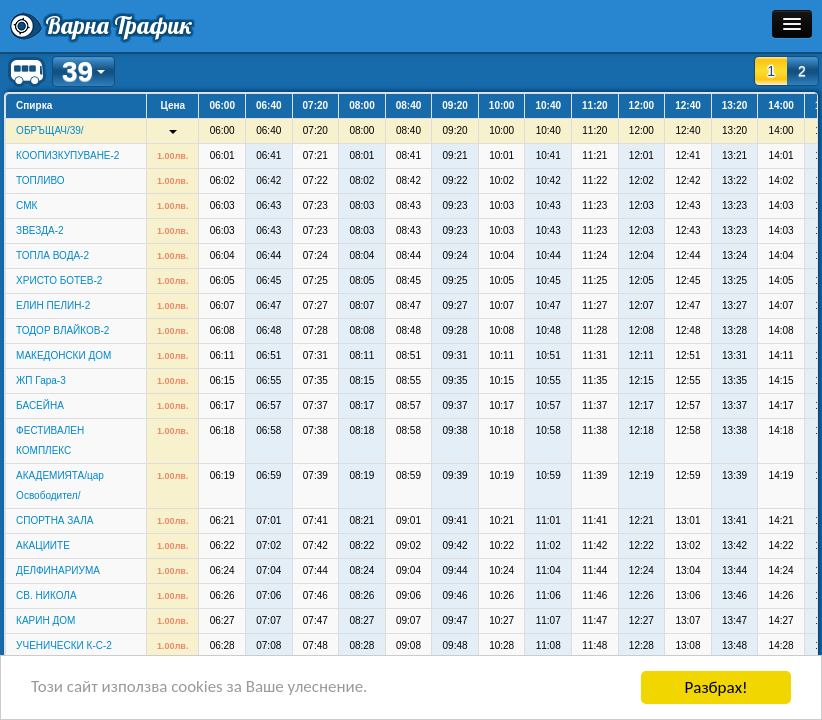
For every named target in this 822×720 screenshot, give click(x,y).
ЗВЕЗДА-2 (40, 230)
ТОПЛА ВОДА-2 (52, 255)
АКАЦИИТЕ (43, 545)
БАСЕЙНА (40, 405)
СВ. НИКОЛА (46, 595)
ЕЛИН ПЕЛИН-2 (53, 305)
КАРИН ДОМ (45, 620)
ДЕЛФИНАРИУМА (58, 570)
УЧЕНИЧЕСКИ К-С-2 (64, 645)
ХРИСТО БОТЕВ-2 (59, 280)
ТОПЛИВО (40, 180)
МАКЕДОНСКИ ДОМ (63, 355)
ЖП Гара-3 (41, 380)
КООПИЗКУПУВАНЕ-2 (67, 155)
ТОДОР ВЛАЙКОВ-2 (62, 330)
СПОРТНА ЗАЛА (54, 520)
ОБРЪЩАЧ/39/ (50, 130)
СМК (26, 205)
